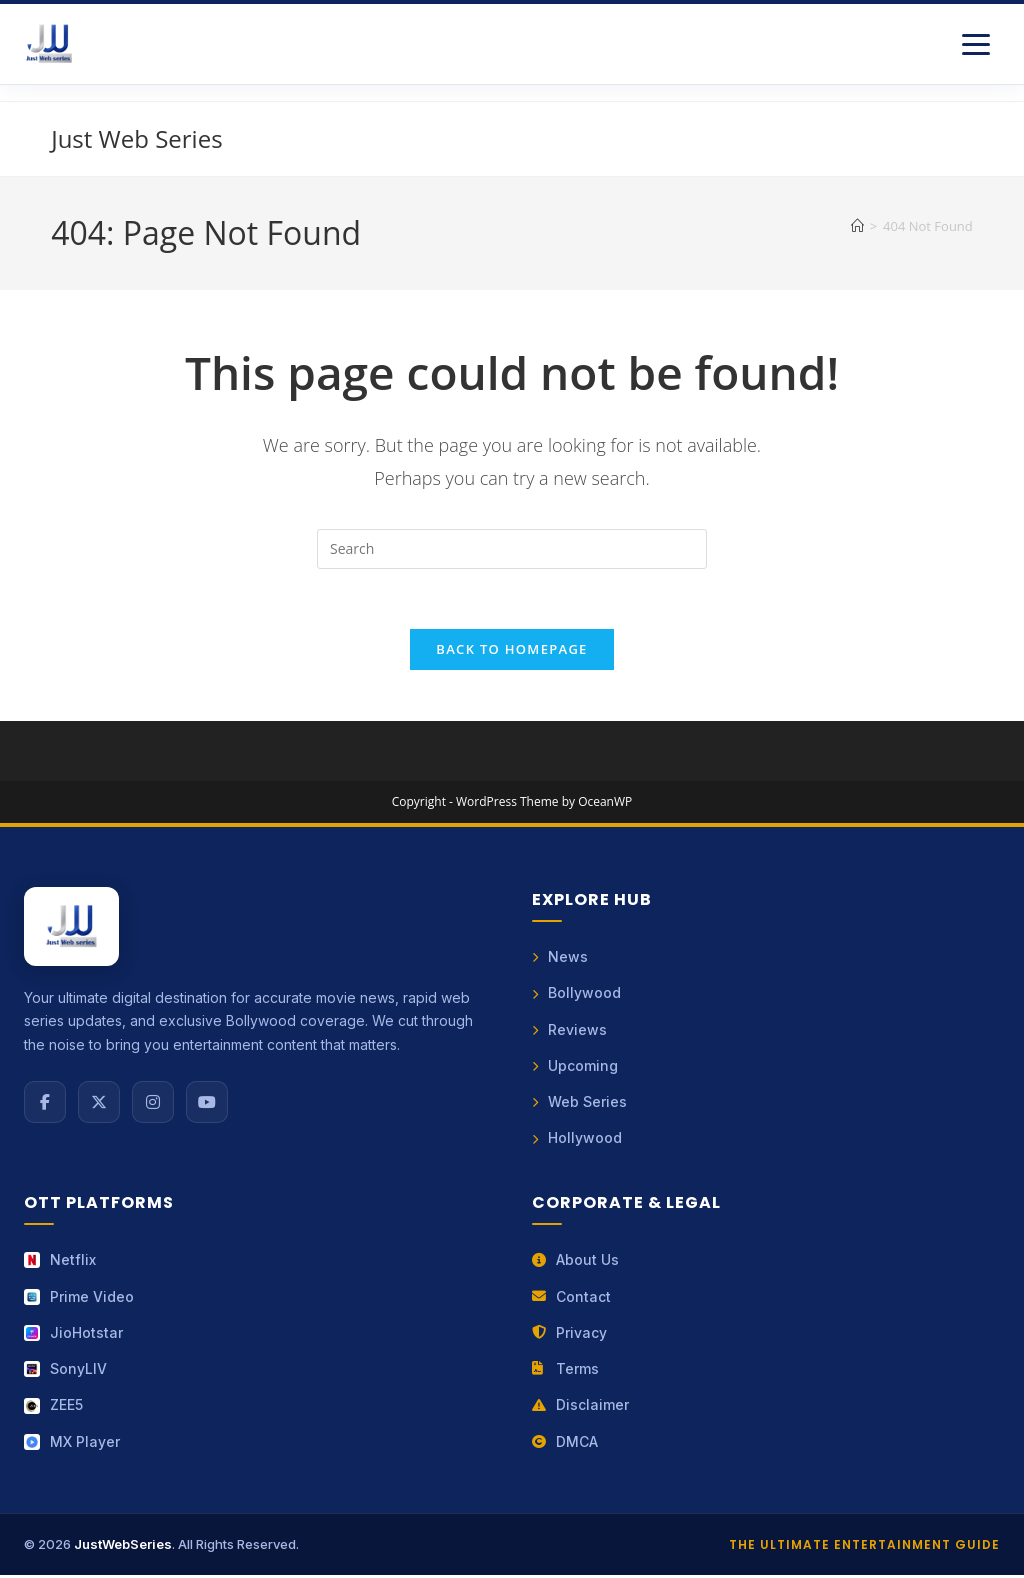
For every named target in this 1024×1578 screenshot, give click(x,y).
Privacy (569, 1334)
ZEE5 (53, 1407)
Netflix (60, 1262)
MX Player (72, 1443)
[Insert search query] (512, 549)
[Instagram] (153, 1103)
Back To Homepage (511, 650)
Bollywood (576, 994)
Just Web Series (136, 138)
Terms (565, 1371)
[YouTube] (207, 1103)
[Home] (857, 226)
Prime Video (79, 1298)
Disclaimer (580, 1407)
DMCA (565, 1443)
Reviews (569, 1030)
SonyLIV (65, 1371)
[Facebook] (45, 1103)
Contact (571, 1298)
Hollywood (577, 1140)
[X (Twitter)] (99, 1103)
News (560, 958)
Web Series (579, 1103)
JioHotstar (73, 1334)
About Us (575, 1262)
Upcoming (575, 1067)
